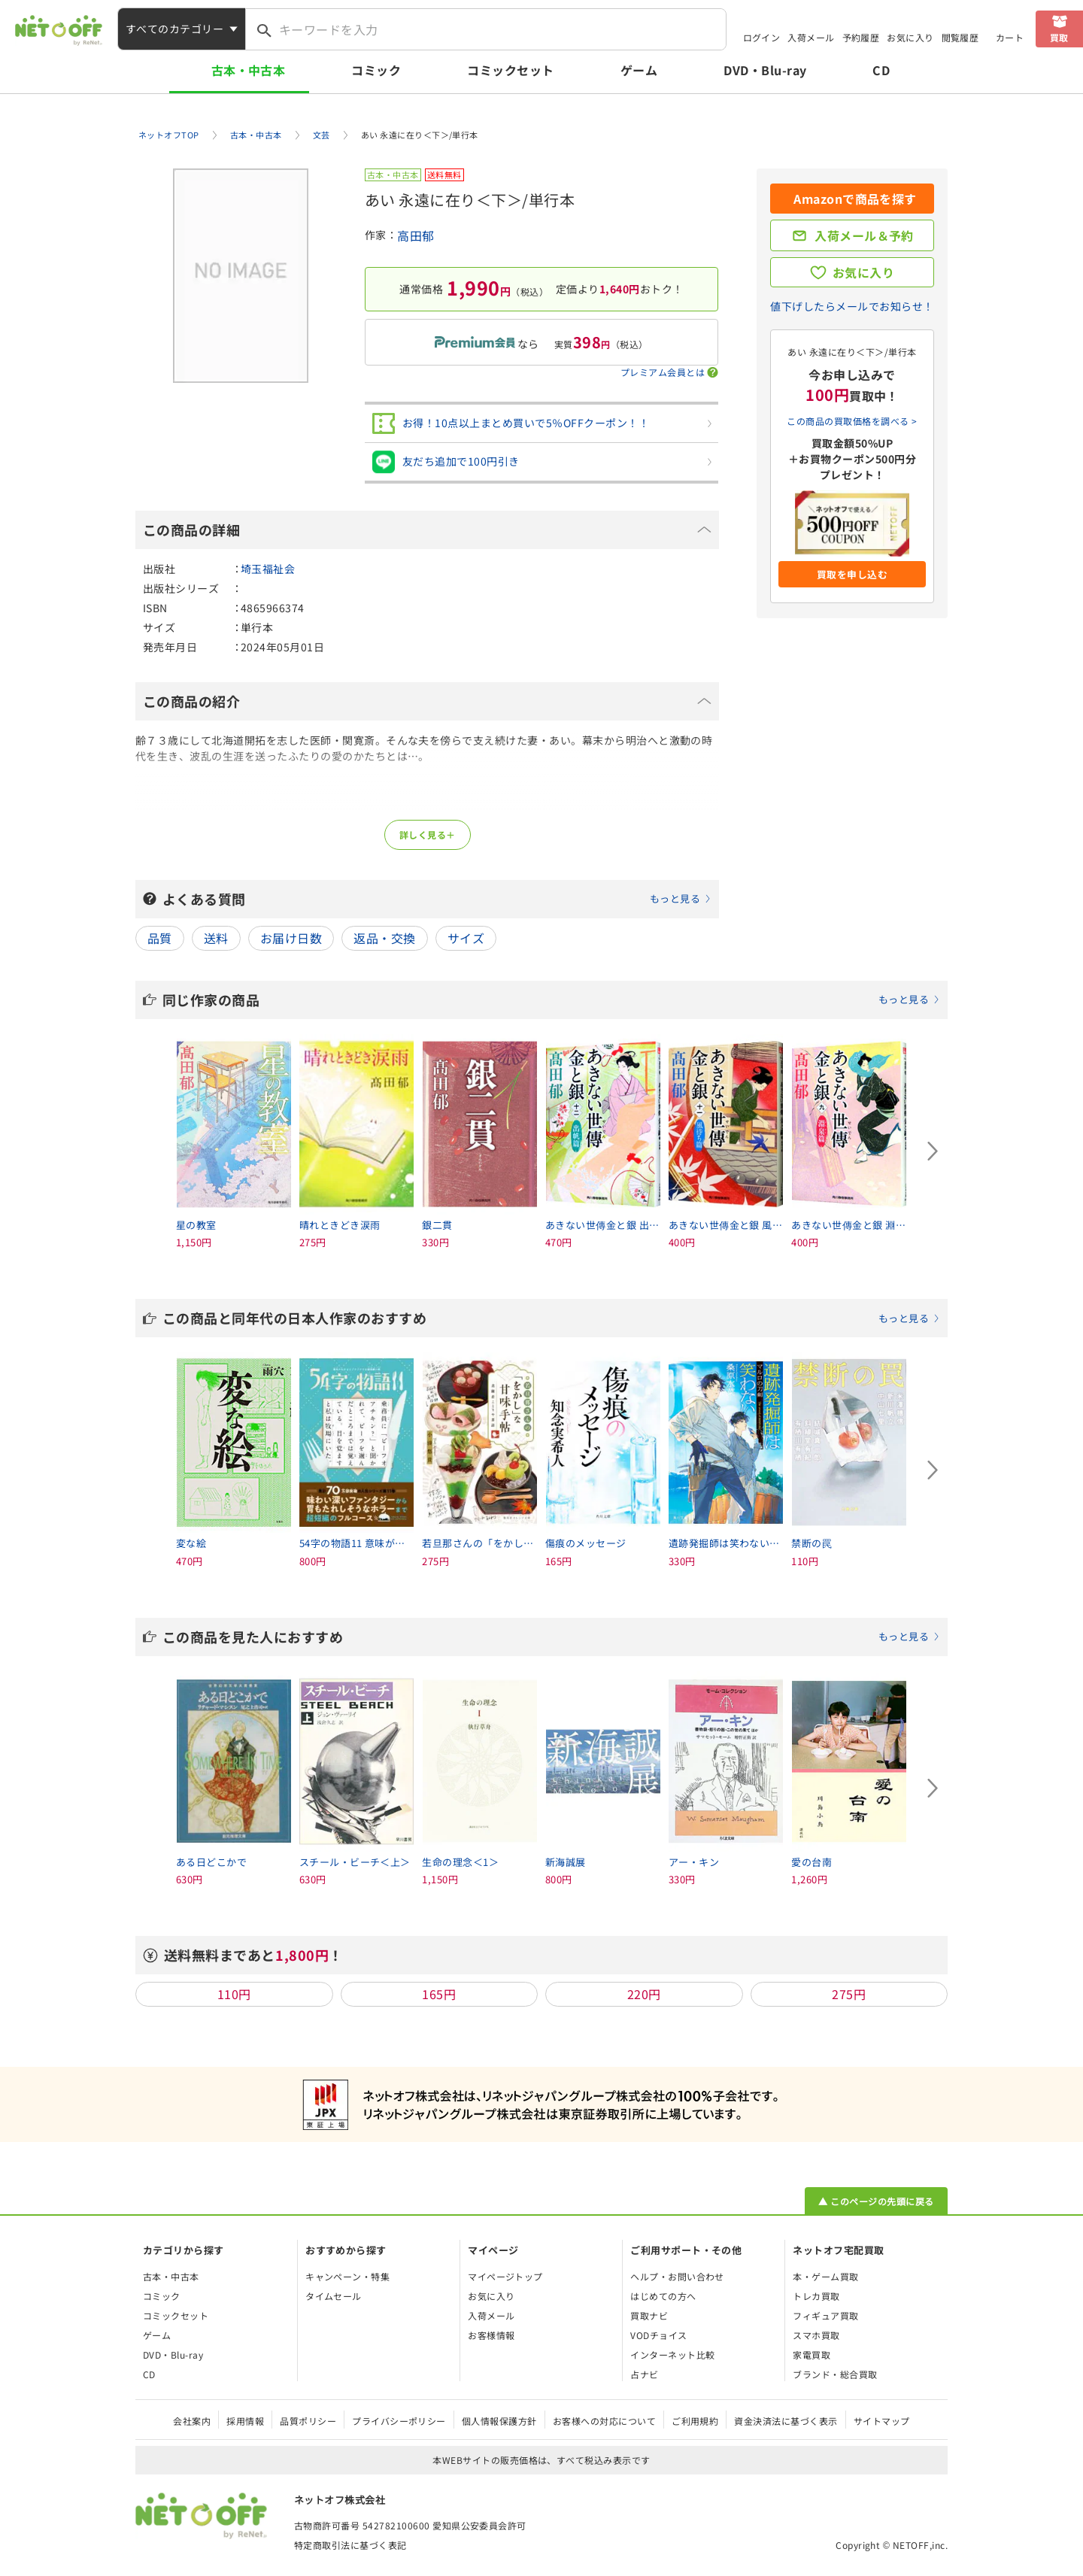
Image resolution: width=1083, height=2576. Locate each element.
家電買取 (811, 2354)
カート (1010, 37)
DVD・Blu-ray (765, 70)
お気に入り (910, 37)
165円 (439, 1994)
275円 (849, 1994)
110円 (234, 1994)
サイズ (465, 938)
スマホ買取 (816, 2335)
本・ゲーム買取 (825, 2276)
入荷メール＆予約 (864, 235)
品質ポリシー (308, 2420)
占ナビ (644, 2374)
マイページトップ (505, 2276)
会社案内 (192, 2420)
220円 (644, 1994)
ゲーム (638, 70)
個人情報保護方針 (499, 2420)
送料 (216, 938)
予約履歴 (861, 37)
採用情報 (245, 2420)
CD (881, 70)
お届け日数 (291, 938)
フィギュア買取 (825, 2315)
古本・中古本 (248, 70)
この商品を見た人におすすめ (551, 1636)
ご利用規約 (695, 2420)
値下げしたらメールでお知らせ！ (851, 306)
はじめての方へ (663, 2295)
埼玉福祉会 (268, 568)
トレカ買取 (816, 2295)
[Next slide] (933, 1151)
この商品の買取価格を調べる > (852, 420)
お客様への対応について (604, 2420)
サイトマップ (882, 2420)
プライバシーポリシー (399, 2420)
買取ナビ (649, 2315)
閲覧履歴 (960, 37)
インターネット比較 (672, 2354)
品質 (159, 938)
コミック (376, 70)
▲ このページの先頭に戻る (875, 2201)
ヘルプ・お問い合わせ (677, 2276)
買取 (1059, 37)
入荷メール (810, 37)
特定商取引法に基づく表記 (350, 2544)
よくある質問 (436, 899)
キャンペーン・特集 (347, 2276)
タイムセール (333, 2295)
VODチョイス (658, 2335)
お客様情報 (491, 2335)
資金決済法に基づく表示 (785, 2420)
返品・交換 (384, 938)
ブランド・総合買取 (835, 2374)
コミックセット (510, 70)
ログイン (762, 37)
